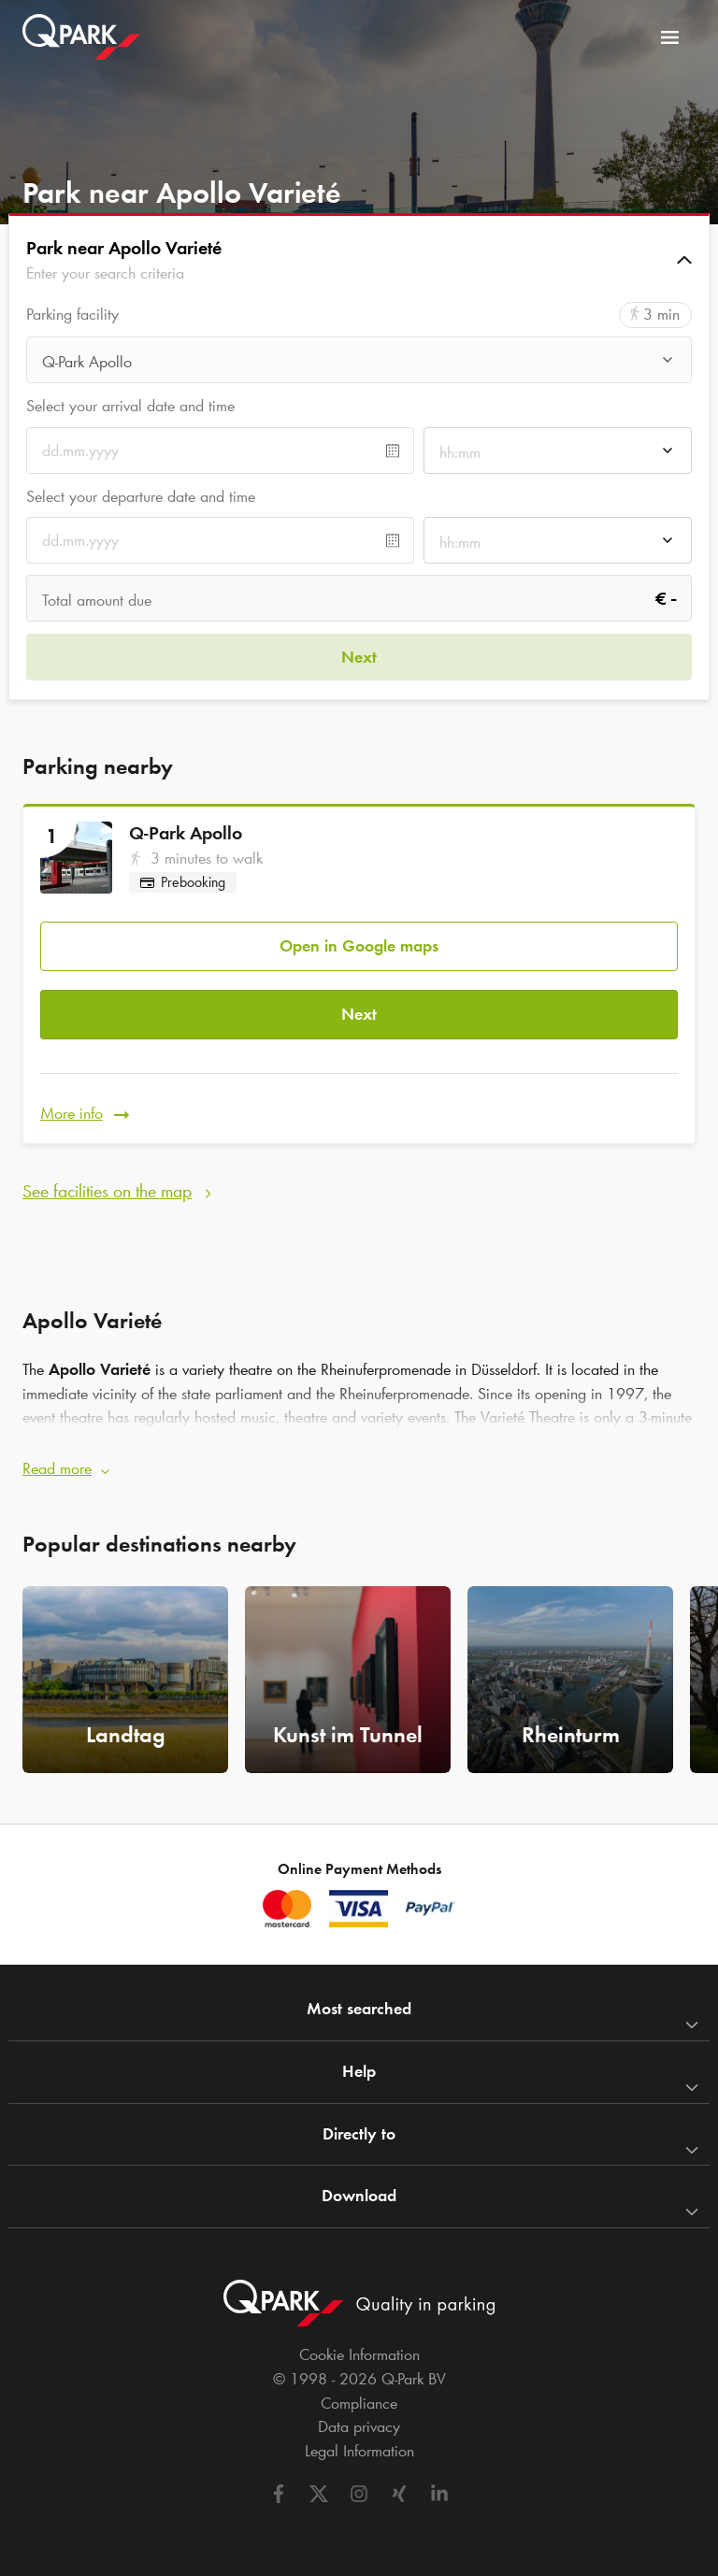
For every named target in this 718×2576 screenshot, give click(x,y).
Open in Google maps (359, 946)
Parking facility (72, 314)
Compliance (359, 2403)
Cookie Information (359, 2354)
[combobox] (359, 365)
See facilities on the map (107, 1191)
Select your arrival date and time (130, 405)
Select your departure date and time (140, 496)
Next (359, 1014)
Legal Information (359, 2450)
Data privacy (359, 2426)
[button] (359, 260)
